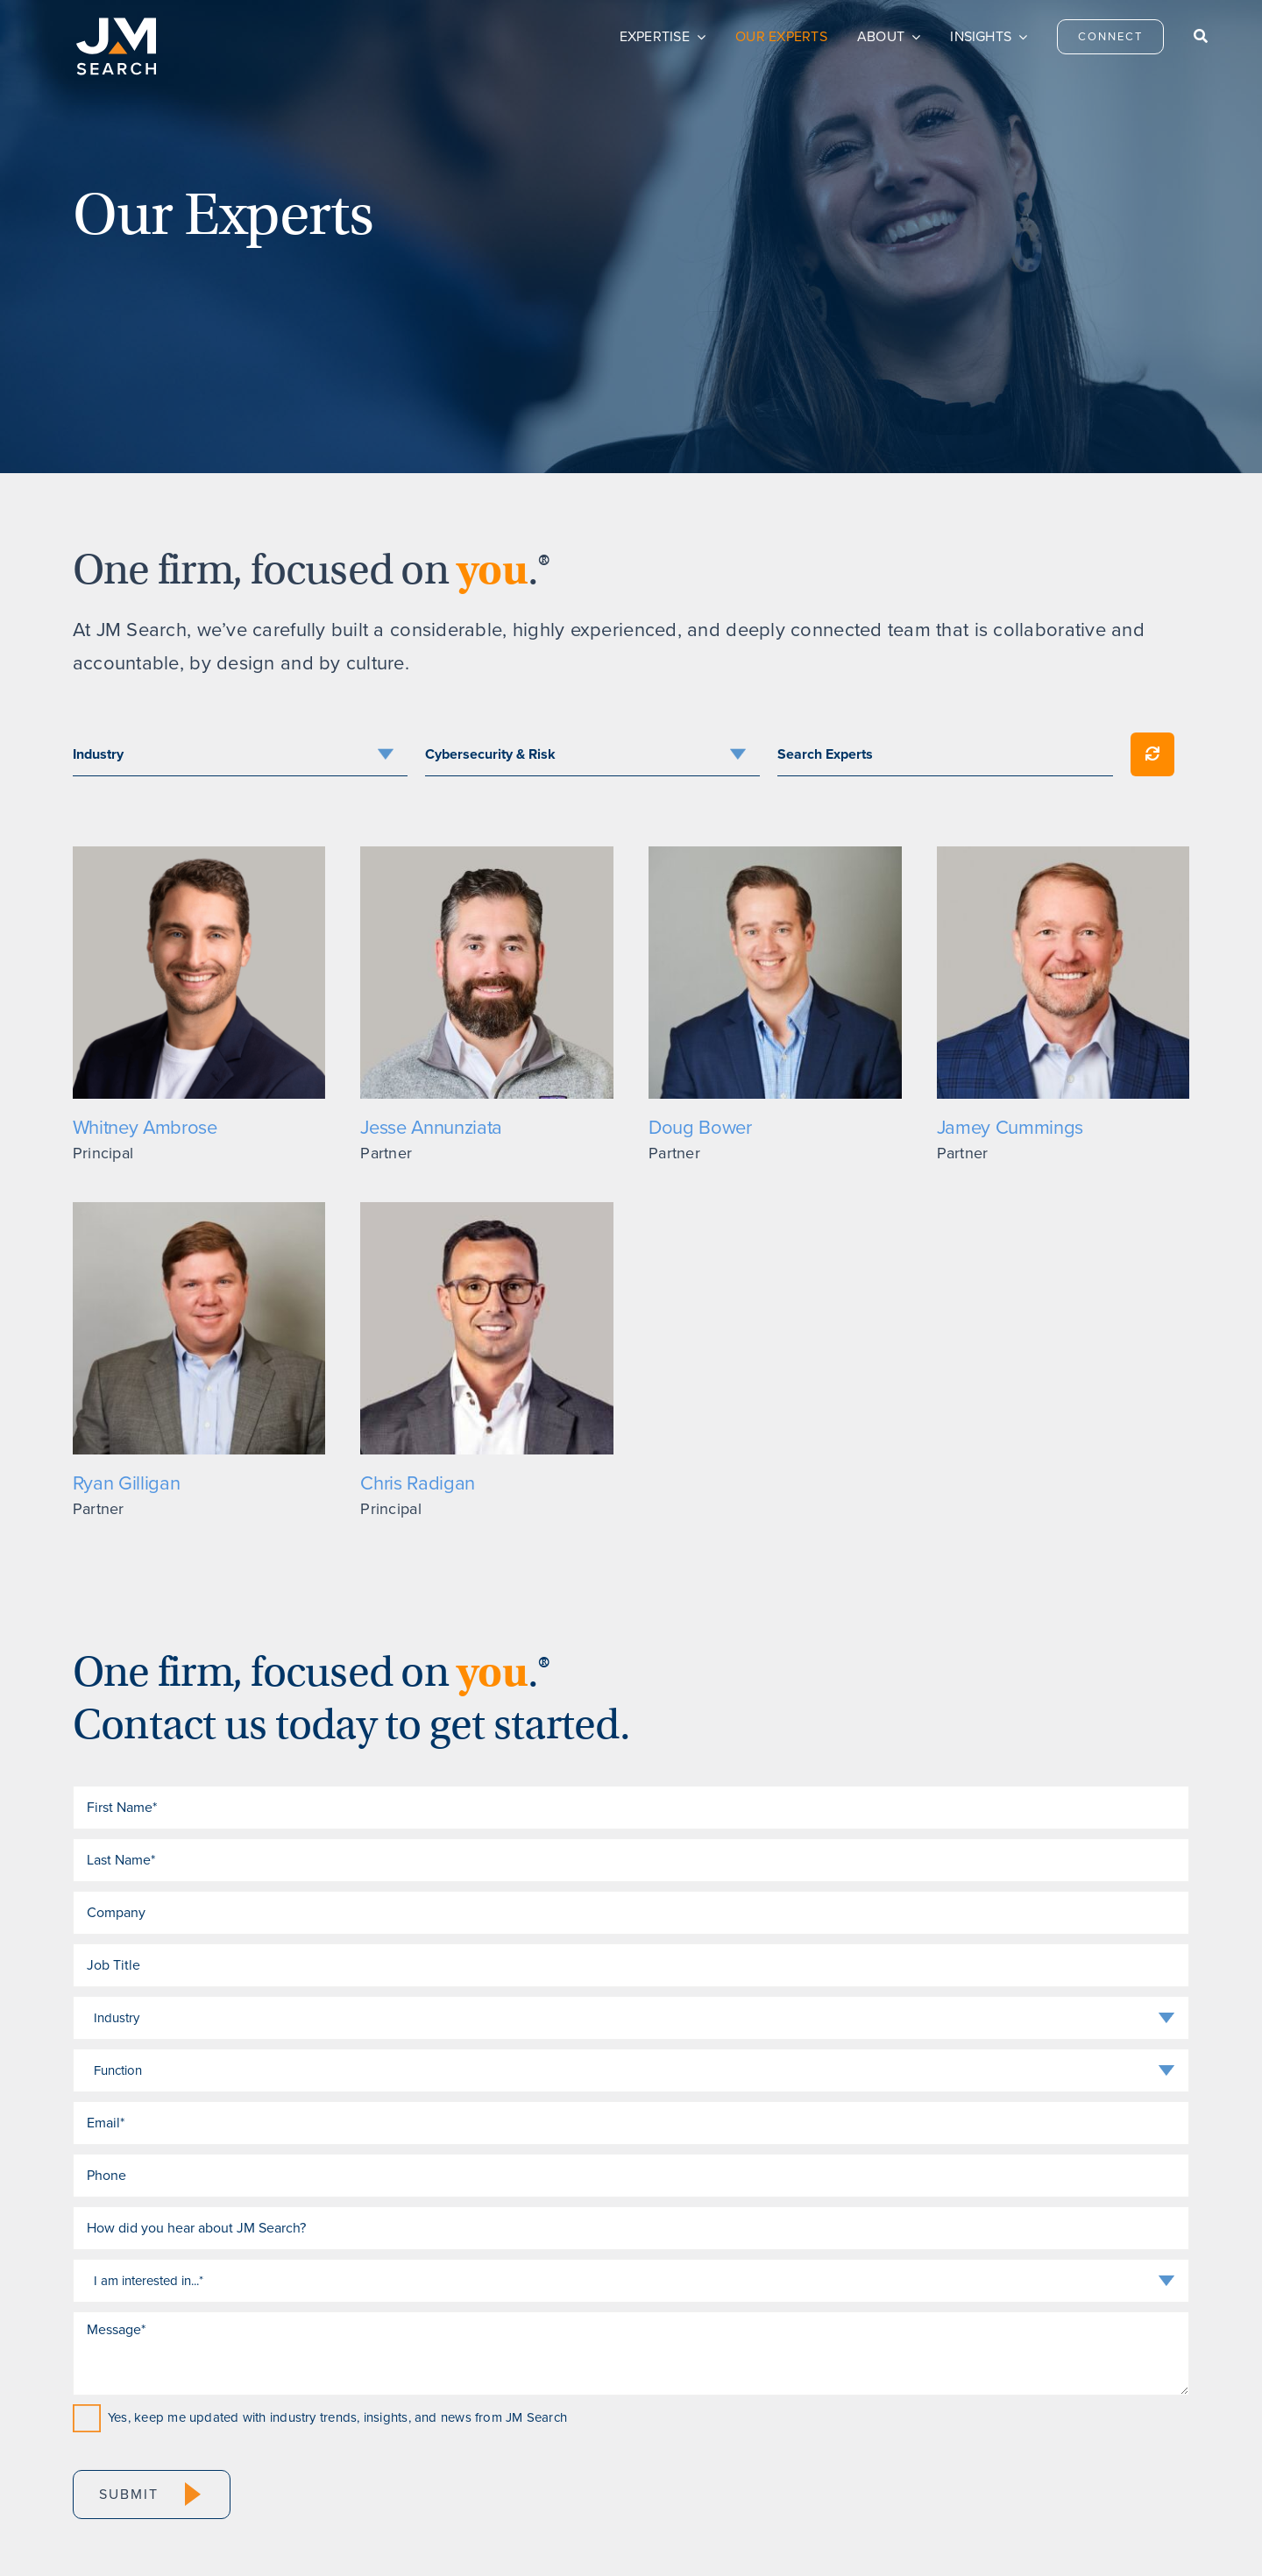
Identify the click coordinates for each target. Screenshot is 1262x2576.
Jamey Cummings (1010, 1127)
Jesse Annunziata (431, 1127)
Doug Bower (700, 1127)
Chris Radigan (417, 1482)
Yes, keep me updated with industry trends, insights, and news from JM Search (337, 2417)
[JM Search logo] (116, 25)
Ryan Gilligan (127, 1482)
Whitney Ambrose (145, 1127)
